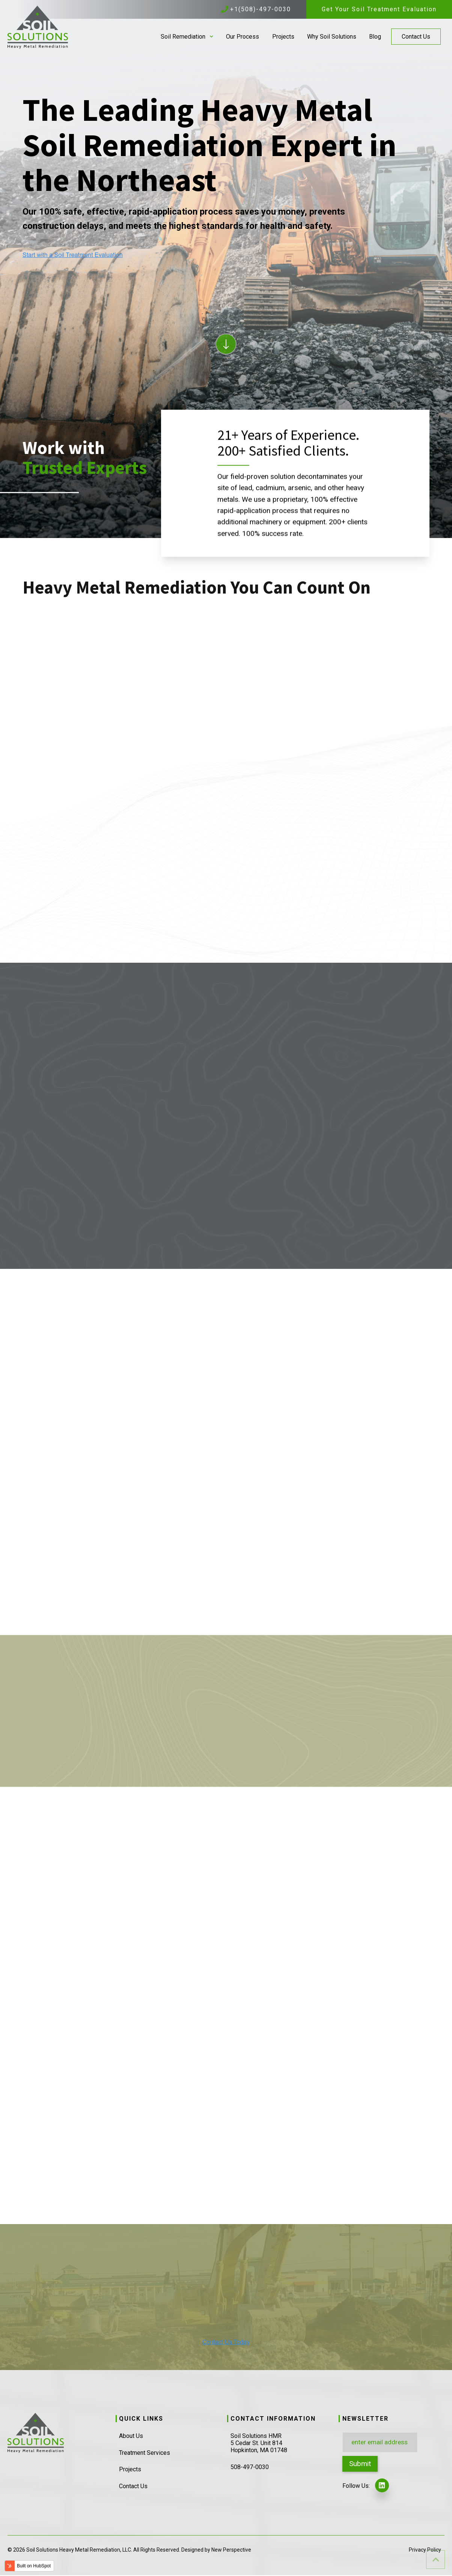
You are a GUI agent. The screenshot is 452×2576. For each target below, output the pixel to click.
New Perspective (231, 2550)
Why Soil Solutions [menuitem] (331, 36)
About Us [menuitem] (131, 2435)
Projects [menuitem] (283, 36)
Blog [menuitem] (375, 36)
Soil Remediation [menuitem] (183, 36)
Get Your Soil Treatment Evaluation (379, 9)
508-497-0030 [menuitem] (250, 2467)
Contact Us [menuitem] (416, 36)
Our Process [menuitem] (242, 36)
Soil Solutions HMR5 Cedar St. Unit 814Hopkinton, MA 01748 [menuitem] (259, 2443)
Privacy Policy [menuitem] (424, 2550)
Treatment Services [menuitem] (144, 2452)
